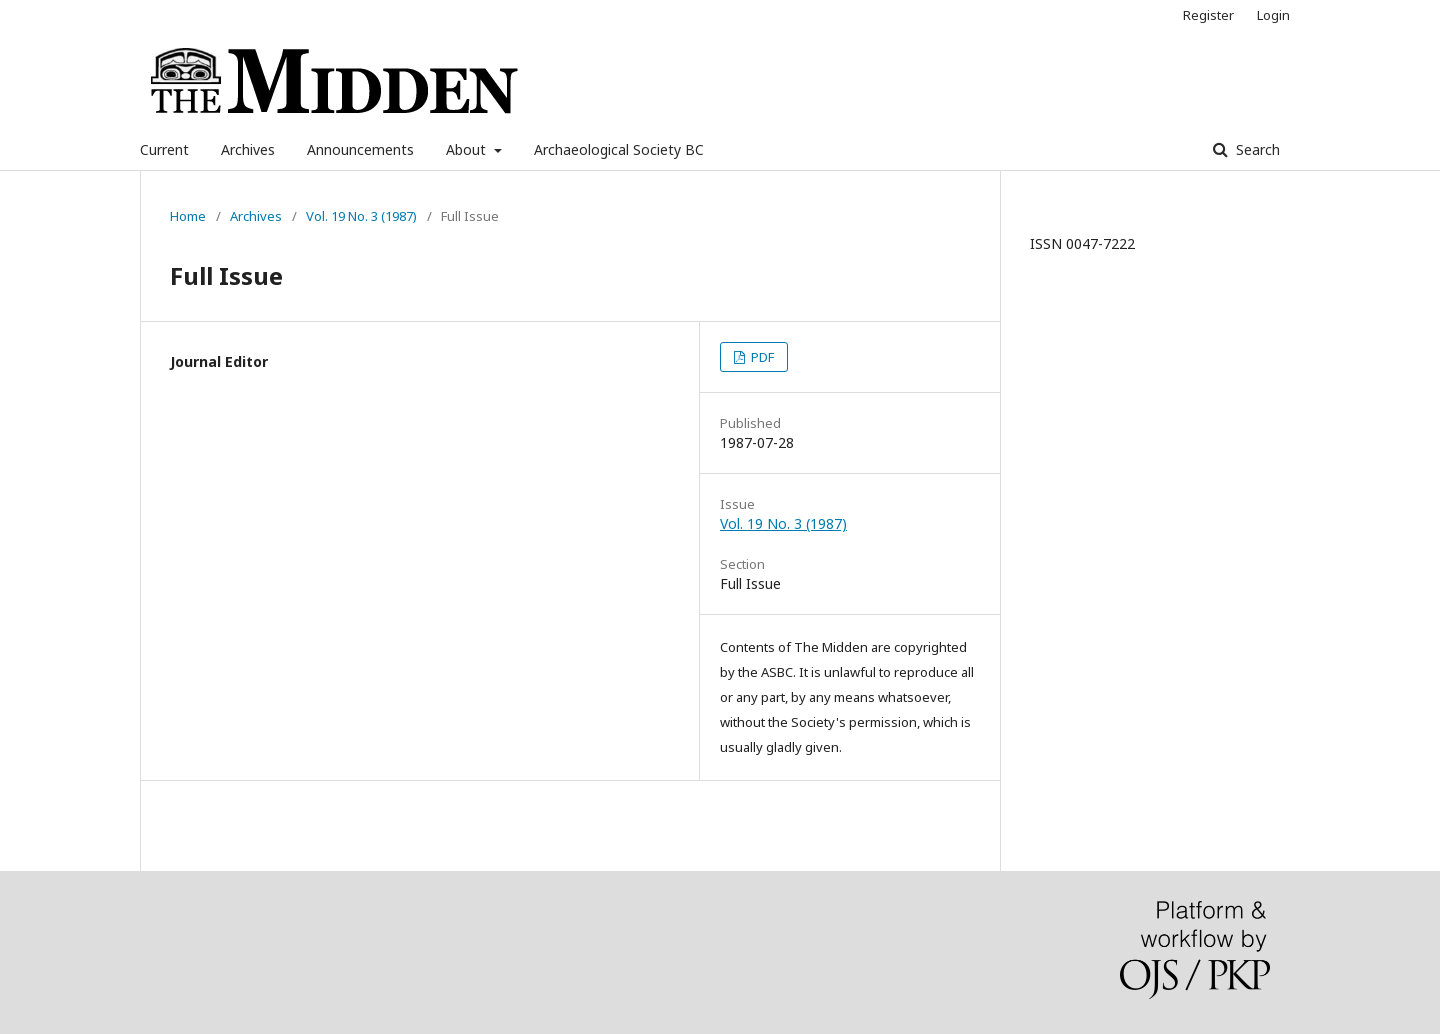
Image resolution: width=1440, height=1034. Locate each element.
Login (1273, 15)
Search (1256, 149)
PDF (761, 357)
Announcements (360, 149)
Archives (248, 149)
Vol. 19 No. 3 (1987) (361, 216)
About (468, 149)
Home (188, 216)
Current (164, 149)
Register (1208, 15)
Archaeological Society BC (619, 149)
